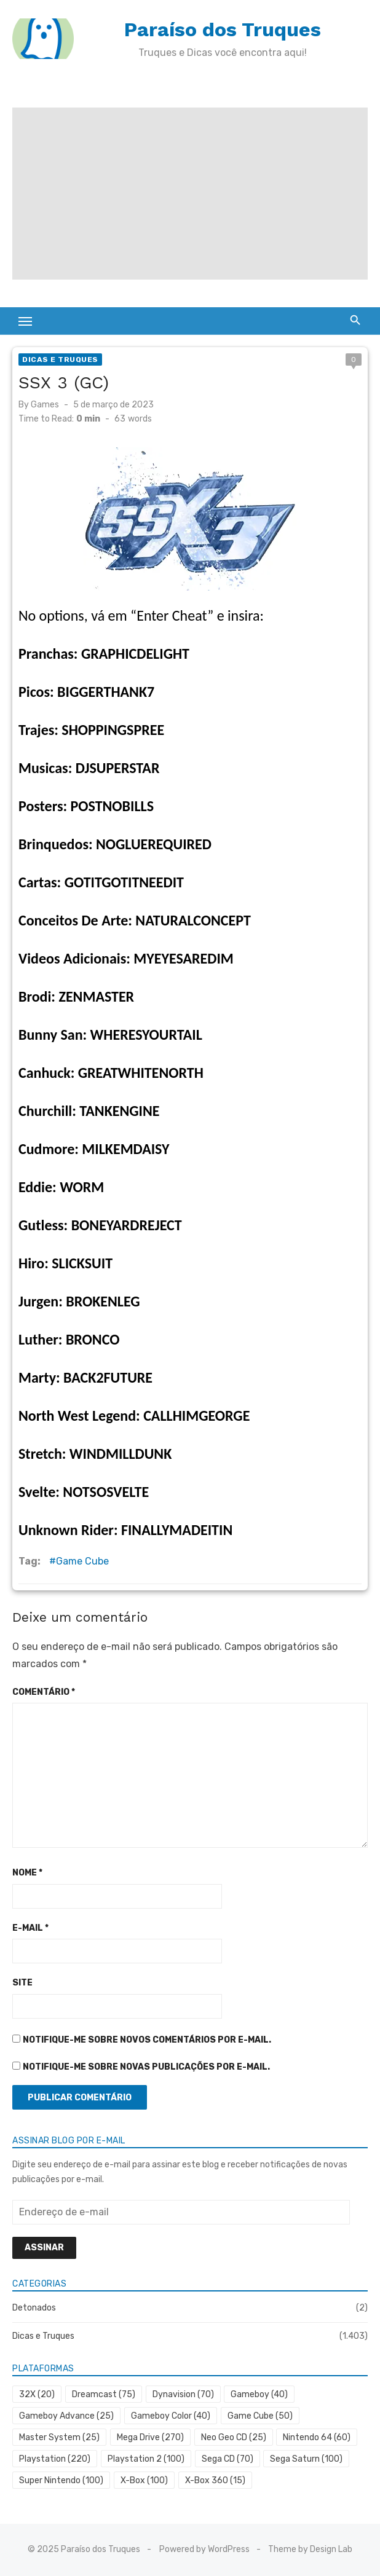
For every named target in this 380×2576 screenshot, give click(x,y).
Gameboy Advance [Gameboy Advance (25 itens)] (66, 2416)
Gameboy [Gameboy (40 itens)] (259, 2394)
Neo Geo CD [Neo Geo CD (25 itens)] (233, 2437)
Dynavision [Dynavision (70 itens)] (183, 2394)
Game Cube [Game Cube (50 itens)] (260, 2416)
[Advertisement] (190, 194)
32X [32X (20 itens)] (37, 2394)
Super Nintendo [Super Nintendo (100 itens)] (61, 2480)
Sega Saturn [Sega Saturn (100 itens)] (306, 2459)
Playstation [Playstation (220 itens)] (54, 2459)
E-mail (30, 1928)
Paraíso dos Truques (222, 29)
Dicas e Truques (60, 359)
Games (45, 404)
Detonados (34, 2308)
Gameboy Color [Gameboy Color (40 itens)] (170, 2416)
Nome (27, 1872)
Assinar (44, 2247)
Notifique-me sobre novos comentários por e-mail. (147, 2040)
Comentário (43, 1692)
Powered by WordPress (204, 2549)
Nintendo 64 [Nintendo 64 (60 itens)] (316, 2437)
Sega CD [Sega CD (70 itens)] (227, 2459)
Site (22, 1982)
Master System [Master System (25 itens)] (59, 2437)
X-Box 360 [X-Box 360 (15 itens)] (215, 2480)
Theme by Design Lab (310, 2549)
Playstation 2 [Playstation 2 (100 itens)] (146, 2459)
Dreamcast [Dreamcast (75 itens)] (103, 2394)
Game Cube (82, 1561)
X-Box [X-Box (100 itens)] (144, 2480)
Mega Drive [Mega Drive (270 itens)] (150, 2437)
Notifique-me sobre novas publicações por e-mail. (146, 2067)
